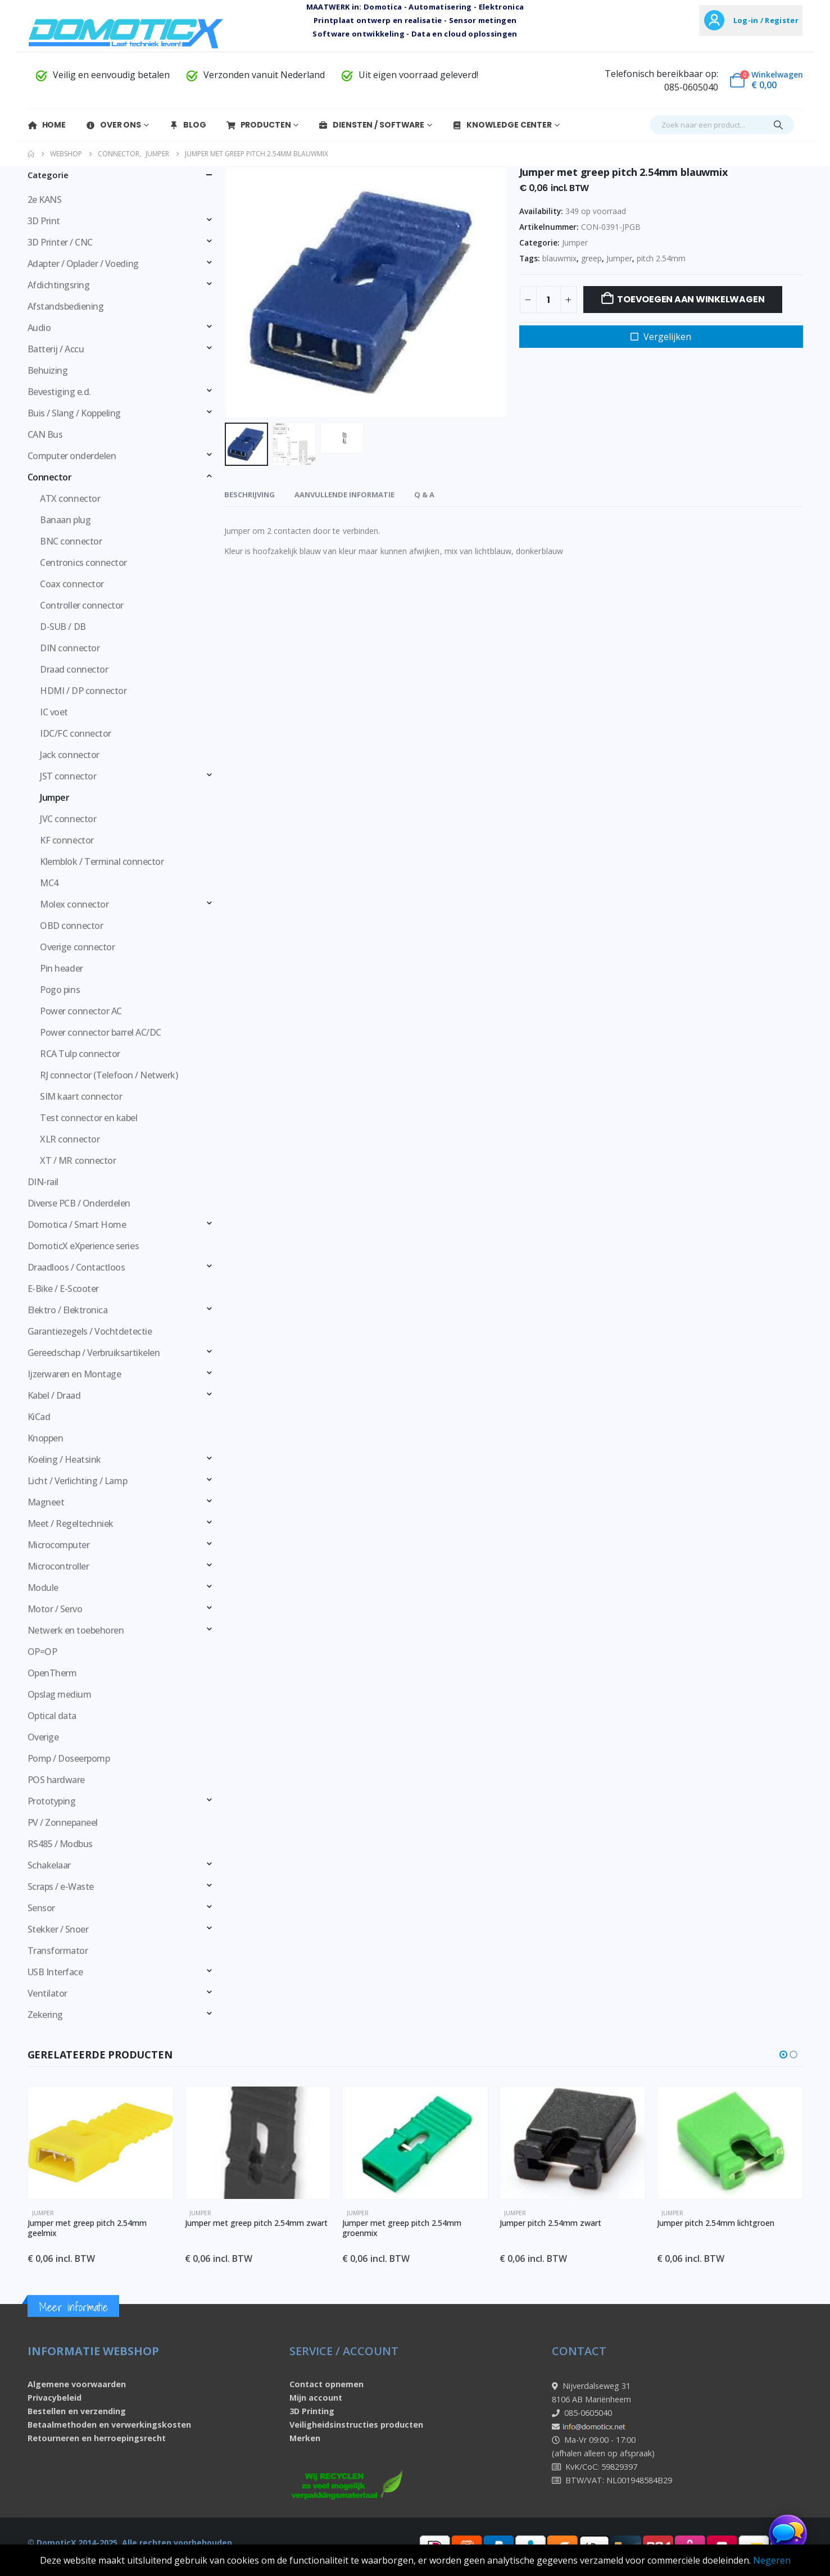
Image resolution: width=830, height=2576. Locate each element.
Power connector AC (80, 1011)
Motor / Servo (55, 1609)
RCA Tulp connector (80, 1053)
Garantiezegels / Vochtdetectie (90, 1331)
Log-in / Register (766, 20)
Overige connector (77, 947)
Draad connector (74, 669)
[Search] (778, 124)
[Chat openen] (788, 2534)
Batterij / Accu (56, 349)
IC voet (54, 712)
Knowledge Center (502, 124)
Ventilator (47, 1993)
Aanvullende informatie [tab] (344, 494)
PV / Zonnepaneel (63, 1822)
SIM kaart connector (81, 1096)
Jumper (575, 242)
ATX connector (70, 498)
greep (591, 258)
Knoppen (46, 1438)
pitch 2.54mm (661, 258)
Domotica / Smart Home (77, 1224)
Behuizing (48, 370)
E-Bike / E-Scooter (63, 1288)
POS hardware (56, 1780)
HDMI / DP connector (83, 690)
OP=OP (42, 1651)
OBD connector (71, 925)
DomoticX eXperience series (83, 1246)
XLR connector (69, 1139)
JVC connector (68, 819)
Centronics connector (83, 562)
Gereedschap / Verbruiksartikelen (94, 1352)
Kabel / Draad (54, 1395)
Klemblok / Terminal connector (102, 861)
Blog (187, 124)
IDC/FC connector (75, 733)
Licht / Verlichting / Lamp (78, 1481)
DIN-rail (43, 1182)
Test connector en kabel (88, 1118)
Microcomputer (59, 1545)
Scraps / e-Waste (61, 1886)
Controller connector (81, 605)
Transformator (58, 1950)
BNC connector (71, 541)
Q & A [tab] (424, 494)
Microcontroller (58, 1566)
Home (47, 124)
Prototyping (52, 1801)
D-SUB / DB (62, 626)
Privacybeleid (54, 2397)
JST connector (68, 776)
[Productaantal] (548, 299)
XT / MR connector (78, 1160)
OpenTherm (52, 1673)
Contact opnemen (326, 2384)
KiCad (39, 1417)
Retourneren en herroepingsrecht (97, 2438)
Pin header (61, 968)
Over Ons (113, 124)
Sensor (41, 1908)
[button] (783, 2054)
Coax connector (71, 584)
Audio (39, 327)
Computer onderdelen (72, 456)
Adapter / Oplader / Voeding (83, 263)
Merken (304, 2438)
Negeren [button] (772, 2560)
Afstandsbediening (66, 306)
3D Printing (311, 2411)
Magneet (46, 1502)
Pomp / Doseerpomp (69, 1758)
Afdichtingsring (59, 285)
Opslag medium (60, 1694)
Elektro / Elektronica (68, 1310)
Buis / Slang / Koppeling (74, 413)
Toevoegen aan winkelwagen (690, 299)
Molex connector (74, 904)
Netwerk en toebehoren (76, 1630)
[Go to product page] (100, 2143)
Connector (50, 477)
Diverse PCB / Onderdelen (79, 1203)
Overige (43, 1737)
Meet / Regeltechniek (71, 1523)
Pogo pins (60, 989)
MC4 (49, 883)
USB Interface (55, 1972)
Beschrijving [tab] (249, 494)
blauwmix (559, 258)
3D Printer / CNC (60, 242)
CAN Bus (45, 434)
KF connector (66, 840)
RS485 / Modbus (60, 1844)
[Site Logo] (126, 33)
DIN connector (69, 648)
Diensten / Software (371, 124)
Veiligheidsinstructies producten (356, 2424)
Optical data (52, 1715)
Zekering (45, 2014)
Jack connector (69, 755)
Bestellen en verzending (77, 2411)
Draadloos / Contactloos (76, 1267)
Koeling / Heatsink (64, 1459)
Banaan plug (65, 520)
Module (43, 1587)
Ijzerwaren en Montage (74, 1374)
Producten (258, 124)
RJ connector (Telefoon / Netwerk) (109, 1075)
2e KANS (45, 199)
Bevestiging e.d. (59, 392)
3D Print (44, 221)
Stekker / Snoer (58, 1929)
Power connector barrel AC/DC (100, 1032)
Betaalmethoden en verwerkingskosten (109, 2424)
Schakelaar (49, 1865)
